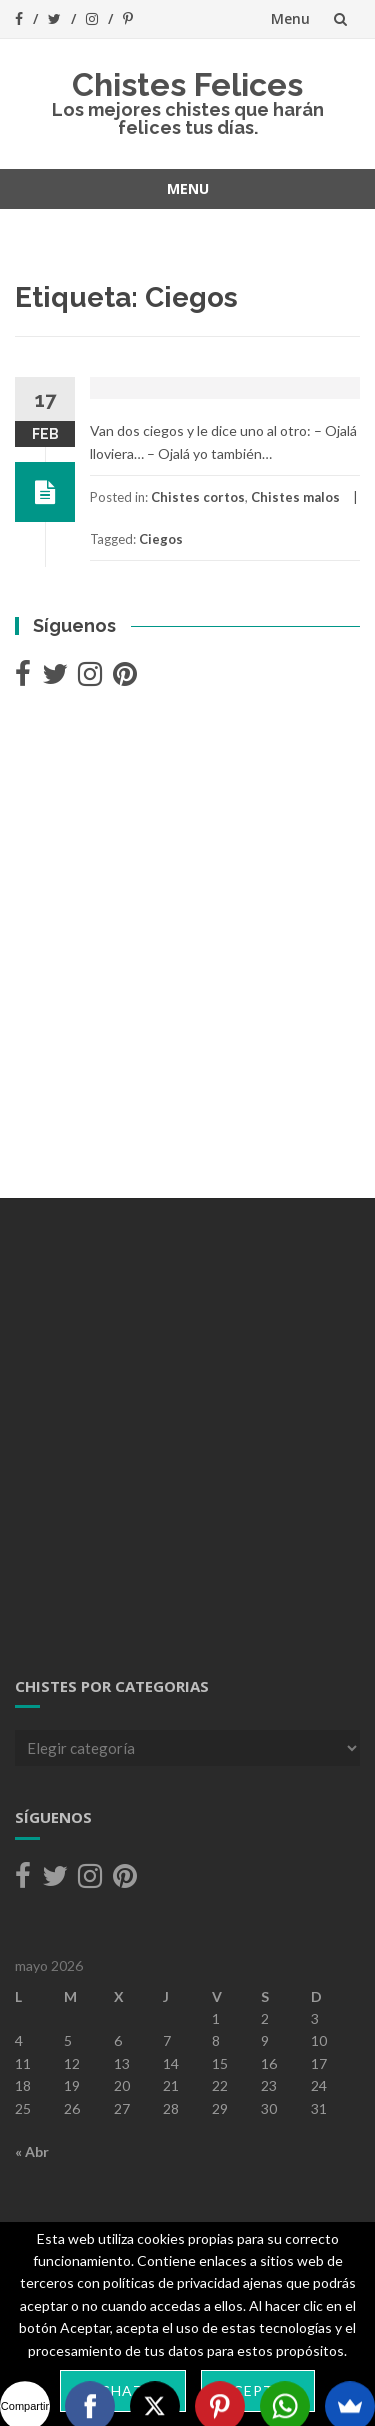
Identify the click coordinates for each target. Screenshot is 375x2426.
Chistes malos (295, 497)
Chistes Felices (187, 84)
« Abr (32, 2151)
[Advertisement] (187, 945)
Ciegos (161, 539)
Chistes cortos (198, 497)
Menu (290, 18)
